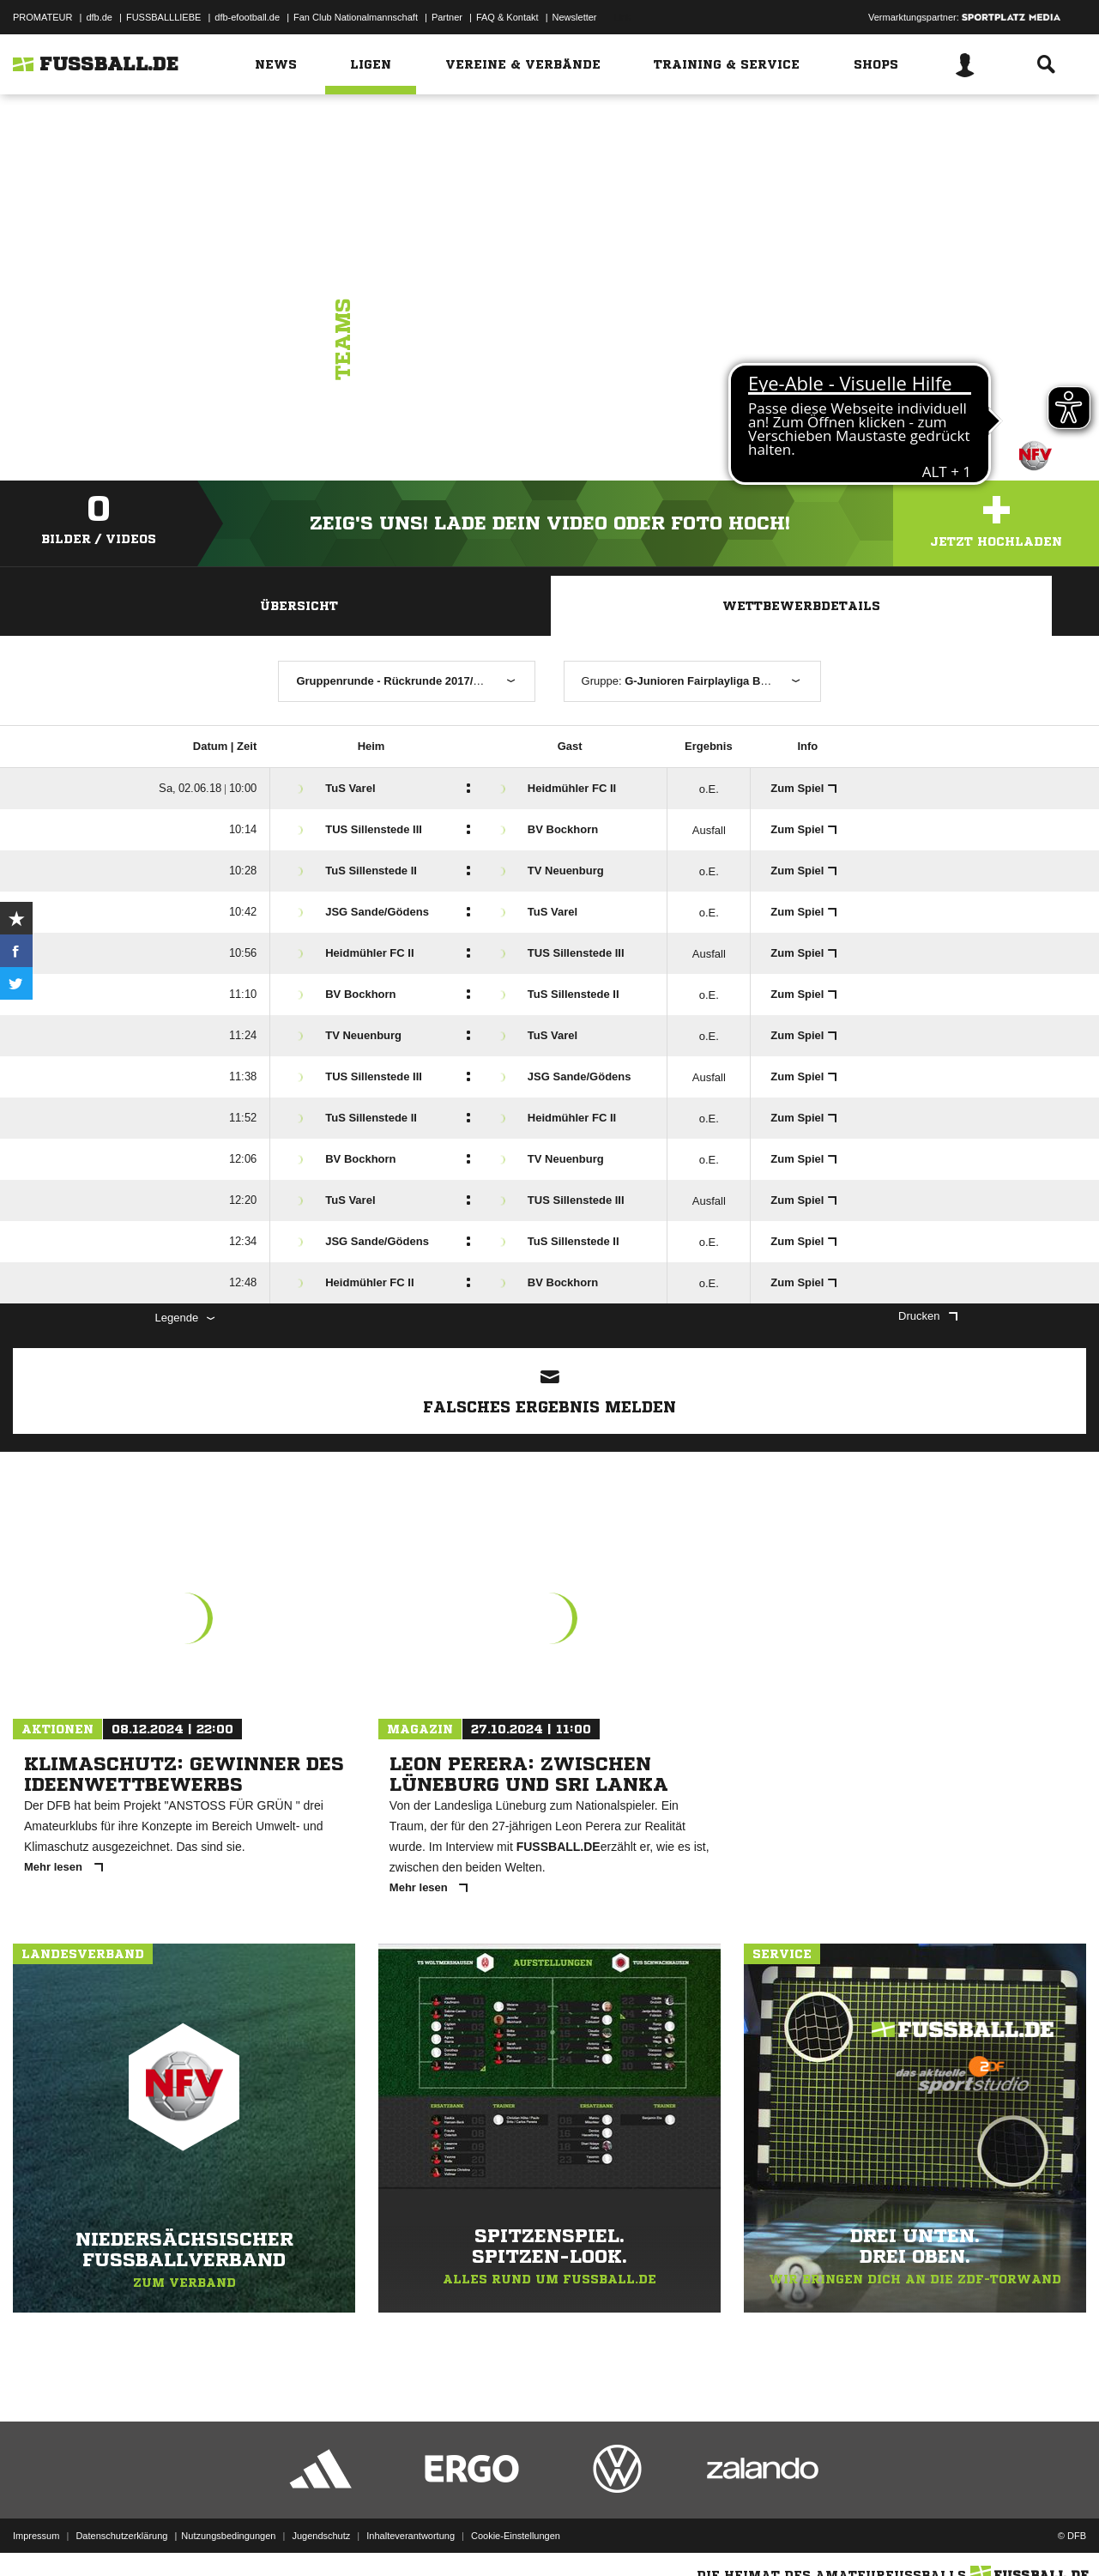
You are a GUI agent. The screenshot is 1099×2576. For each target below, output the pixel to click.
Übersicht (299, 606)
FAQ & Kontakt (507, 17)
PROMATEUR (42, 17)
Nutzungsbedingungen (228, 2536)
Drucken (927, 1315)
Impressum (36, 2536)
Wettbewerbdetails (801, 606)
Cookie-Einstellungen (515, 2536)
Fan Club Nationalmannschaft (355, 17)
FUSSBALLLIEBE (163, 17)
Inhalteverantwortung (410, 2536)
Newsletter (575, 17)
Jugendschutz (321, 2536)
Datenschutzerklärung (121, 2536)
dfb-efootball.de (247, 17)
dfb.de (99, 17)
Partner (447, 17)
